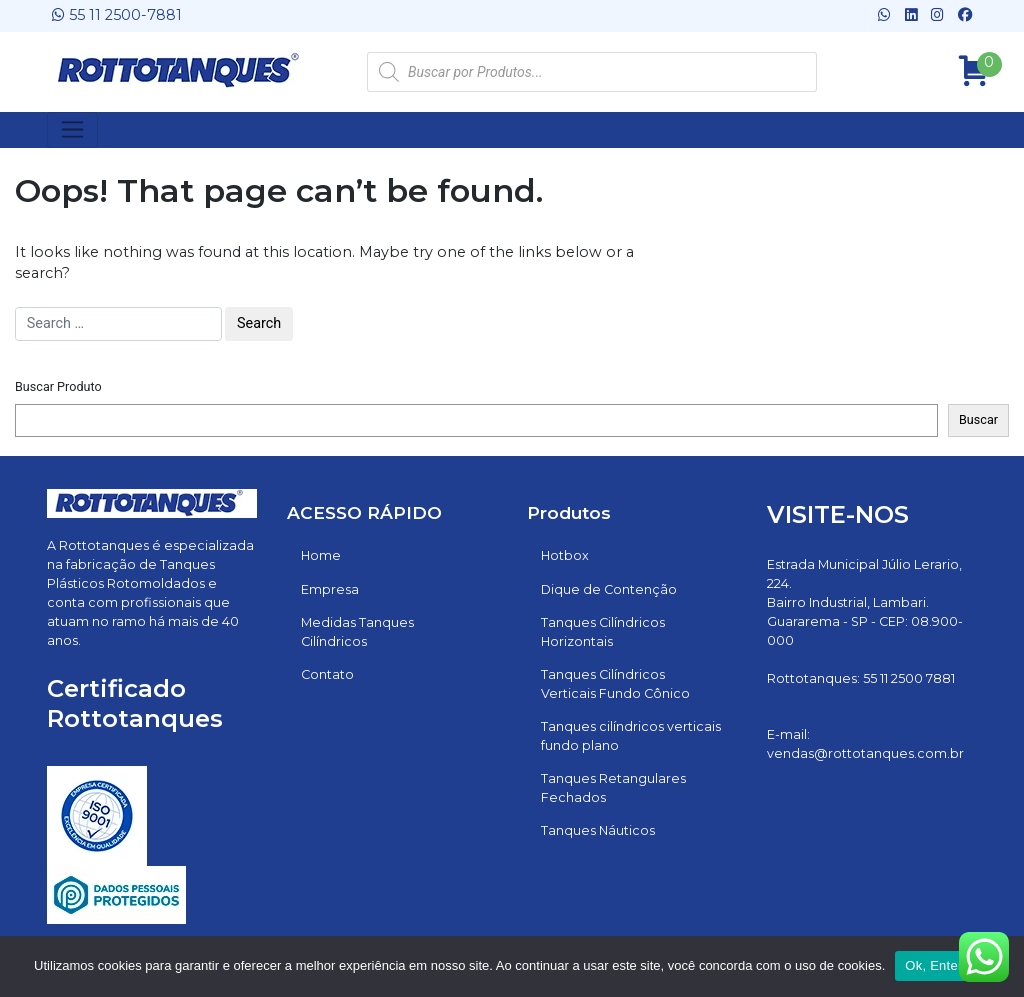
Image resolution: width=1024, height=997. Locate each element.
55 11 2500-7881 (117, 15)
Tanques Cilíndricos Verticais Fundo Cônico (615, 684)
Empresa (330, 589)
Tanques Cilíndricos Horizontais (603, 632)
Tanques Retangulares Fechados (613, 788)
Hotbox (565, 555)
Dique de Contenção (609, 589)
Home (321, 555)
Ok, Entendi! (942, 965)
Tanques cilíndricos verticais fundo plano (631, 736)
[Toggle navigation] (72, 130)
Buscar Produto (58, 386)
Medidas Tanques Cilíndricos (357, 632)
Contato (327, 674)
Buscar (978, 419)
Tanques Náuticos (598, 830)
